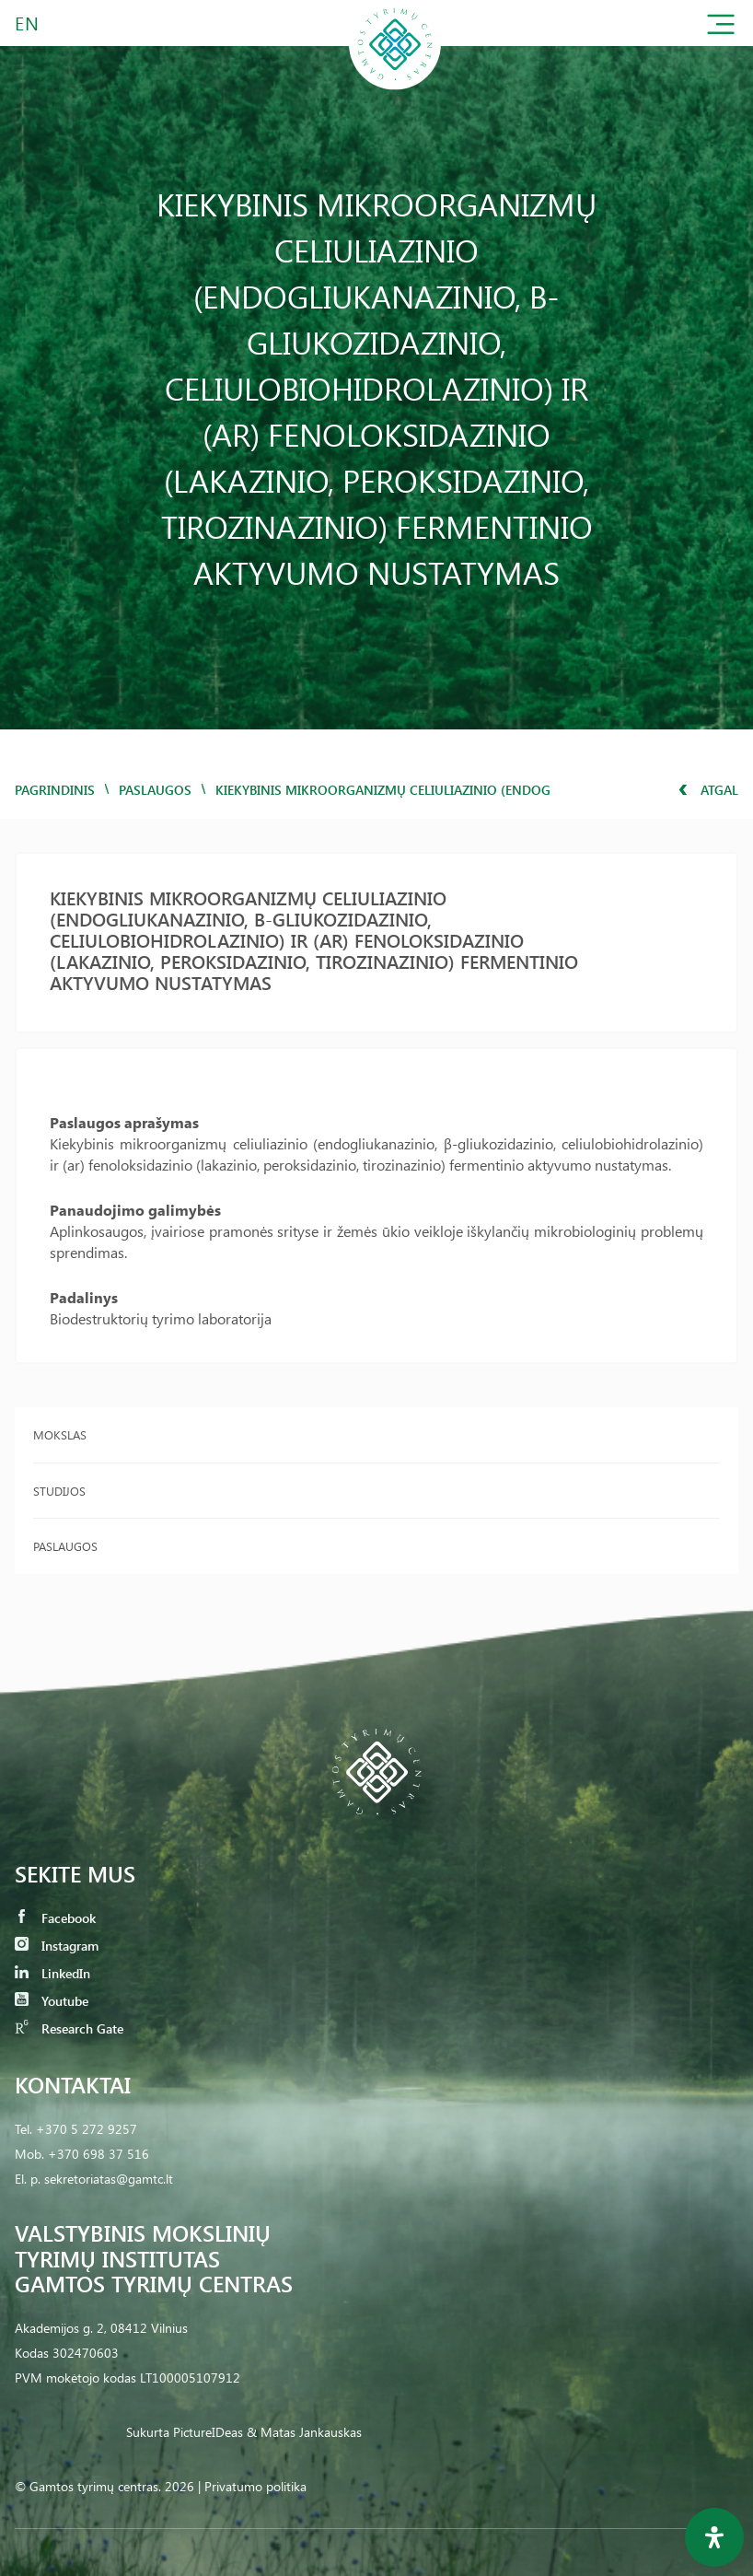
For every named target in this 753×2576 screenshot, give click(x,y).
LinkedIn (52, 1973)
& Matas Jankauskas (304, 2432)
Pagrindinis (55, 789)
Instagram (56, 1945)
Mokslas (60, 1434)
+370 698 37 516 (98, 2153)
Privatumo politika (255, 2486)
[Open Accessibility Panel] (714, 2537)
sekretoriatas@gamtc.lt (108, 2178)
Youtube (51, 2001)
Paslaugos (155, 789)
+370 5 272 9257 (86, 2129)
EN (28, 22)
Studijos (59, 1490)
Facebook (55, 1918)
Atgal (708, 789)
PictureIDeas (208, 2432)
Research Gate (69, 2028)
